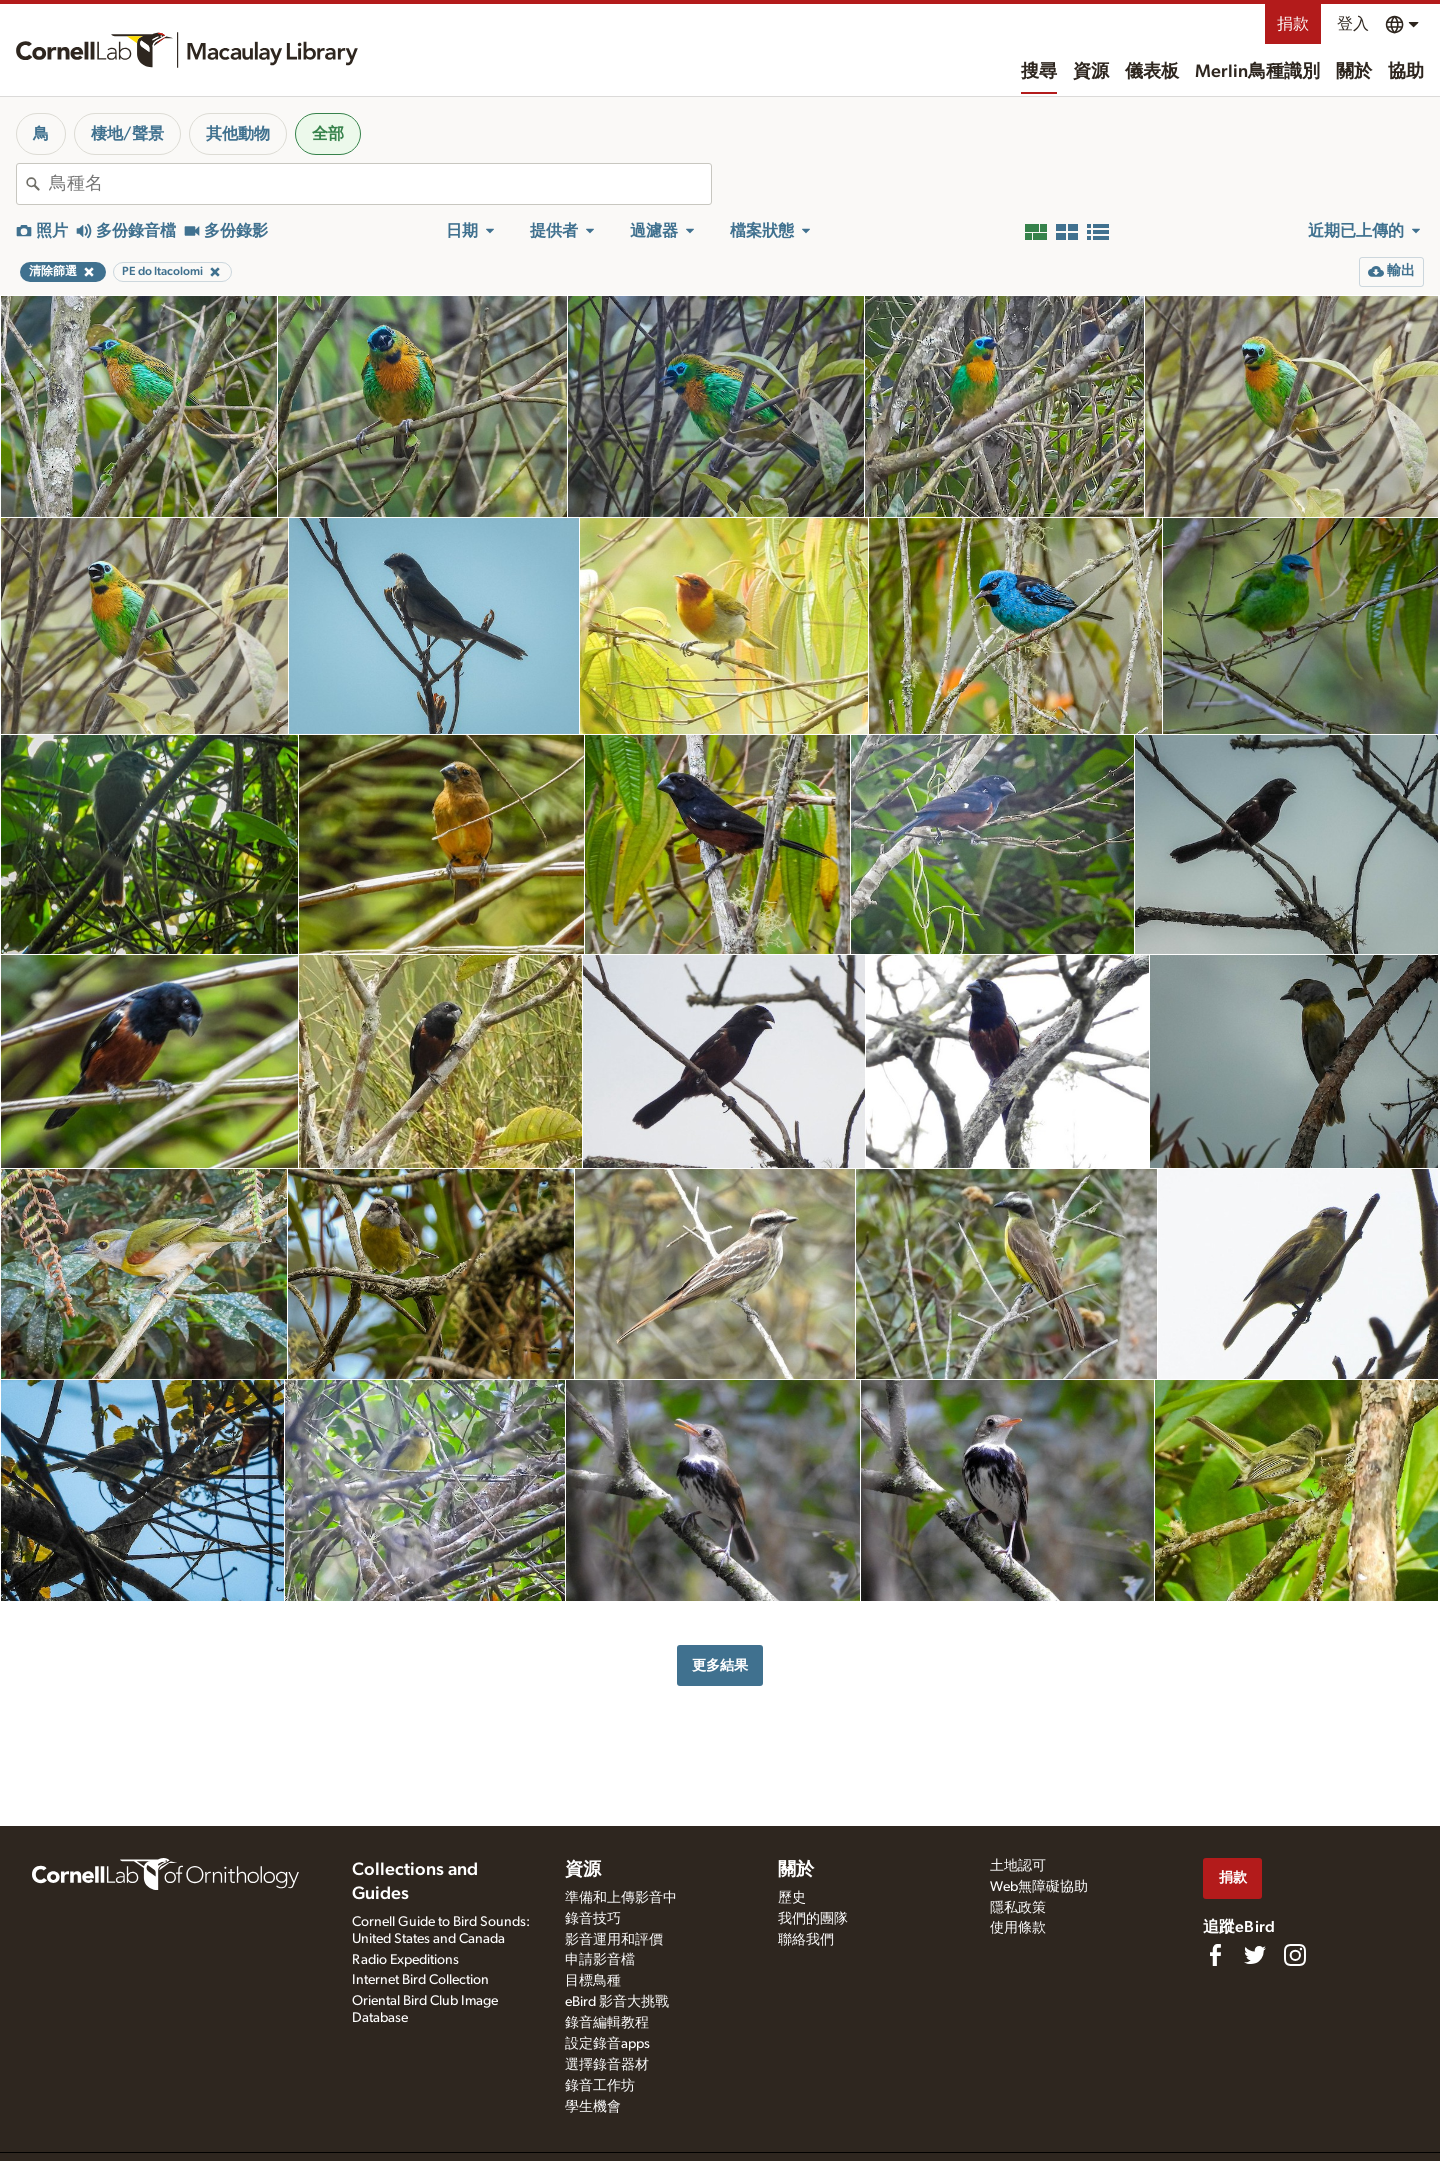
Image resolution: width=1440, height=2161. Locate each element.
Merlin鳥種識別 (1257, 72)
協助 (1406, 72)
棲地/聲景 (127, 134)
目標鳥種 (593, 1981)
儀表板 (1152, 72)
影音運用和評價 (614, 1940)
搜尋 (1039, 72)
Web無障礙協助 (1039, 1887)
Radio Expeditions (405, 1960)
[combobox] (380, 184)
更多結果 (720, 1665)
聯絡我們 (806, 1940)
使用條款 (1018, 1928)
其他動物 (238, 134)
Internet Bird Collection (420, 1980)
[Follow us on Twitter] (1255, 1955)
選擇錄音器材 (607, 2065)
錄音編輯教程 (607, 2023)
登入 (1353, 24)
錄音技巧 (593, 1919)
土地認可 (1018, 1866)
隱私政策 (1018, 1908)
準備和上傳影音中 (621, 1898)
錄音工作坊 (600, 2086)
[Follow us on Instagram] (1295, 1955)
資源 (1091, 72)
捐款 (1293, 24)
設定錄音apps (607, 2044)
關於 (1354, 72)
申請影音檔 (600, 1960)
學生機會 (593, 2107)
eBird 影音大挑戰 (617, 2002)
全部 (328, 134)
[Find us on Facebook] (1215, 1955)
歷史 (792, 1898)
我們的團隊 (813, 1919)
